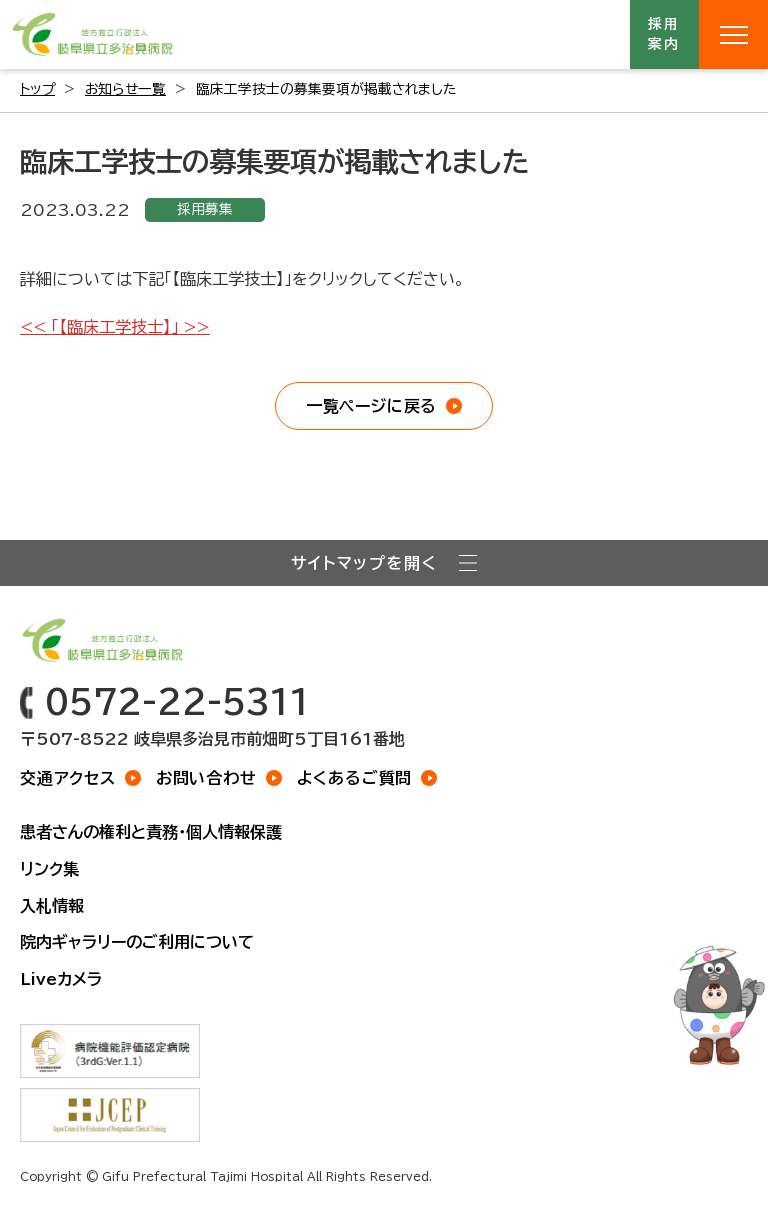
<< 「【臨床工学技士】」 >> (115, 327)
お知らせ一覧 (125, 89)
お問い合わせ (206, 778)
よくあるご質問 (355, 778)
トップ (37, 89)
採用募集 (205, 209)
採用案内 (665, 34)
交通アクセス (68, 778)
